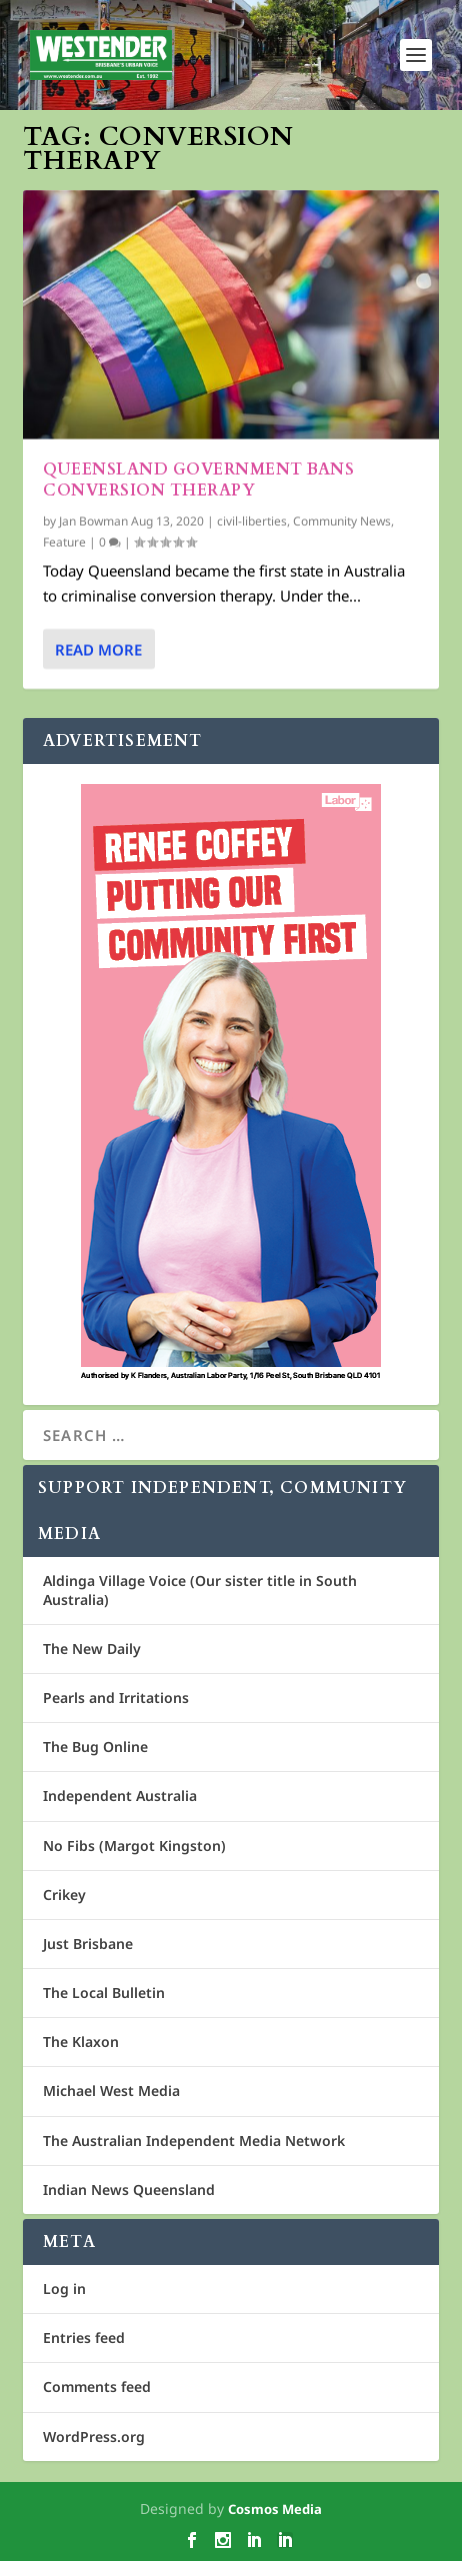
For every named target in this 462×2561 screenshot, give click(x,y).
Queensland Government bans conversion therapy (198, 479)
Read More (98, 648)
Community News (342, 520)
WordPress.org (94, 2436)
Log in (64, 2288)
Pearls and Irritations (116, 1697)
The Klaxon (81, 2041)
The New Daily (92, 1648)
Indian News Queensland (129, 2189)
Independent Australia (120, 1795)
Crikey (64, 1894)
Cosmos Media (275, 2509)
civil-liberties (252, 520)
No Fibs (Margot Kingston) (134, 1845)
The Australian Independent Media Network (194, 2140)
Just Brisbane (88, 1943)
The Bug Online (95, 1746)
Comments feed (97, 2386)
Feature (64, 541)
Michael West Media (111, 2090)
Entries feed (84, 2337)
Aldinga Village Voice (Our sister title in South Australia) (200, 1589)
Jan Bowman (93, 520)
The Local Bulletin (104, 1992)
